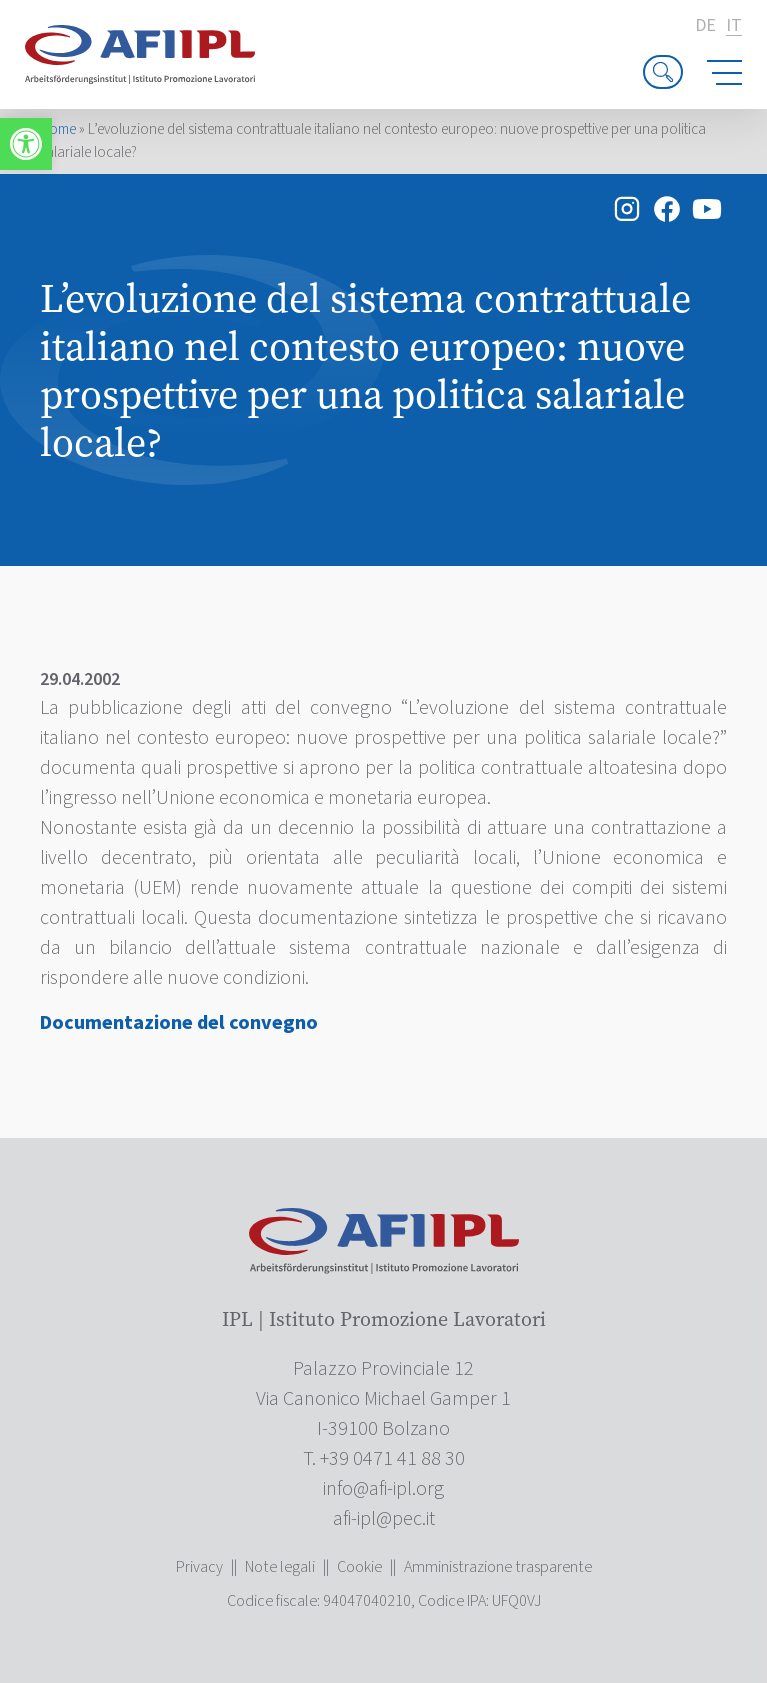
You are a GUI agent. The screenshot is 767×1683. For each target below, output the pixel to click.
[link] (26, 144)
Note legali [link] (280, 1567)
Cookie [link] (359, 1567)
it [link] (734, 26)
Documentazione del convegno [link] (179, 1023)
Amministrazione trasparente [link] (498, 1567)
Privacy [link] (199, 1567)
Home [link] (58, 129)
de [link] (705, 26)
